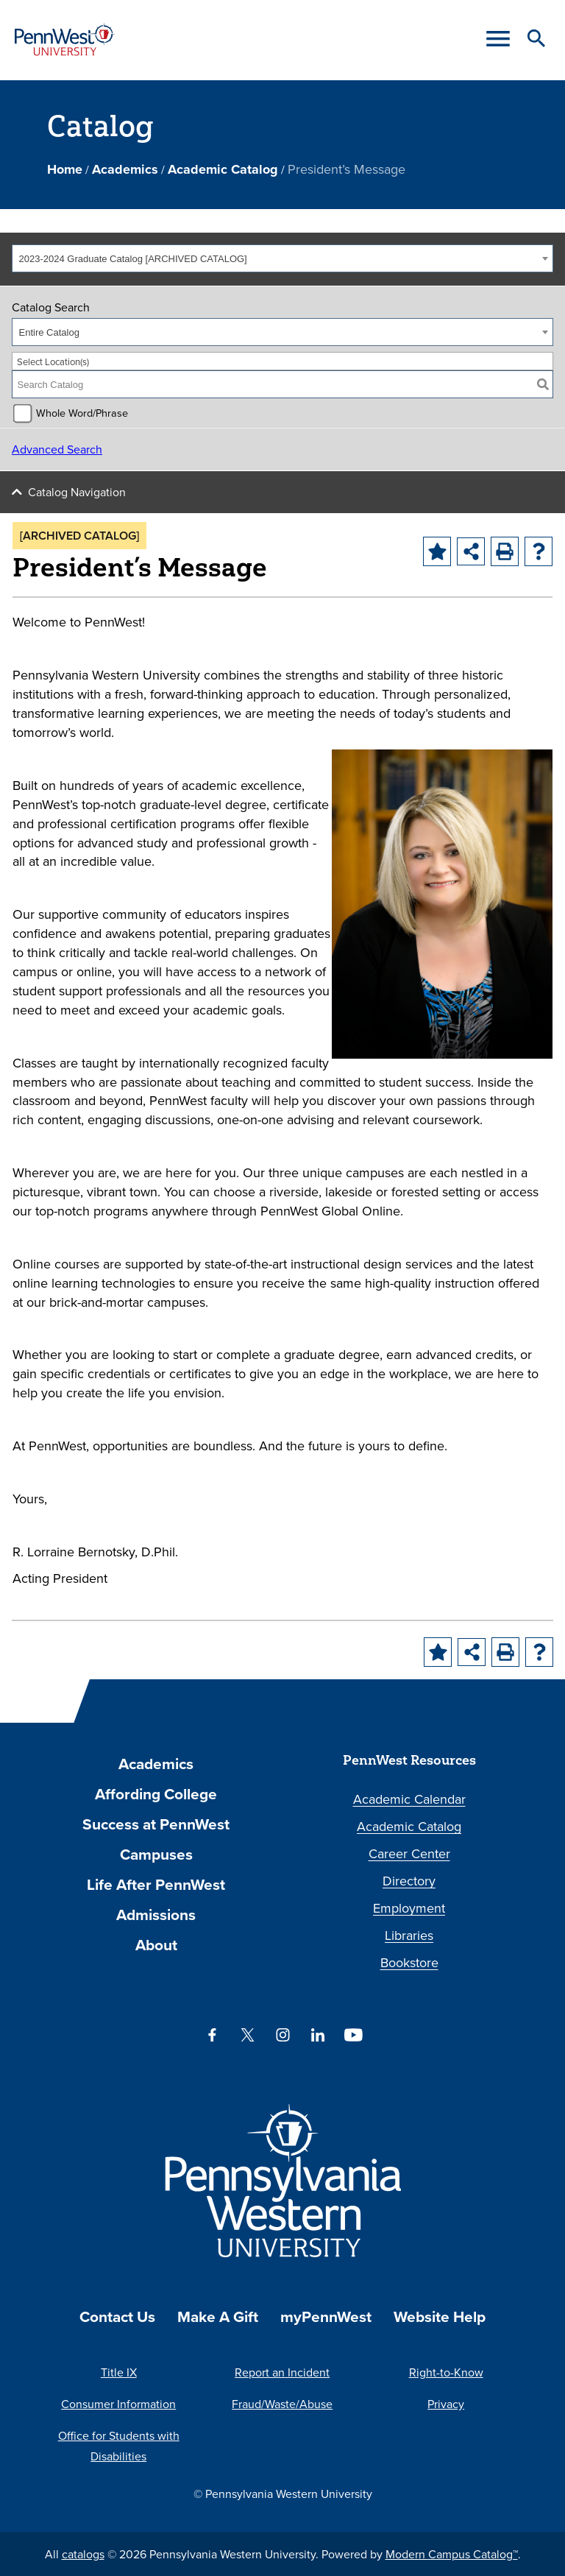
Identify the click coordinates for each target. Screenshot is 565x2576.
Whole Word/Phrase (82, 412)
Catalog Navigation (77, 492)
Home (64, 169)
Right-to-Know (446, 2372)
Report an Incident (282, 2372)
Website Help (440, 2316)
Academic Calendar (409, 1799)
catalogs (83, 2554)
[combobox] (282, 258)
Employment (409, 1908)
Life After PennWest (156, 1884)
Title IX (119, 2372)
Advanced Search (57, 449)
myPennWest (326, 2316)
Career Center (409, 1853)
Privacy (445, 2404)
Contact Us (117, 2316)
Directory (409, 1880)
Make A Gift (217, 2316)
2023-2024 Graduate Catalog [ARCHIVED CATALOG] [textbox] (133, 258)
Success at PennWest (156, 1824)
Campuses (156, 1854)
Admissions (156, 1914)
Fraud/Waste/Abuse (282, 2404)
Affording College (156, 1793)
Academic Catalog (223, 169)
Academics (125, 169)
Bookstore (409, 1962)
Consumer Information (118, 2404)
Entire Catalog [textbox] (49, 332)
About (156, 1944)
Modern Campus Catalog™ (451, 2554)
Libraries (409, 1935)
